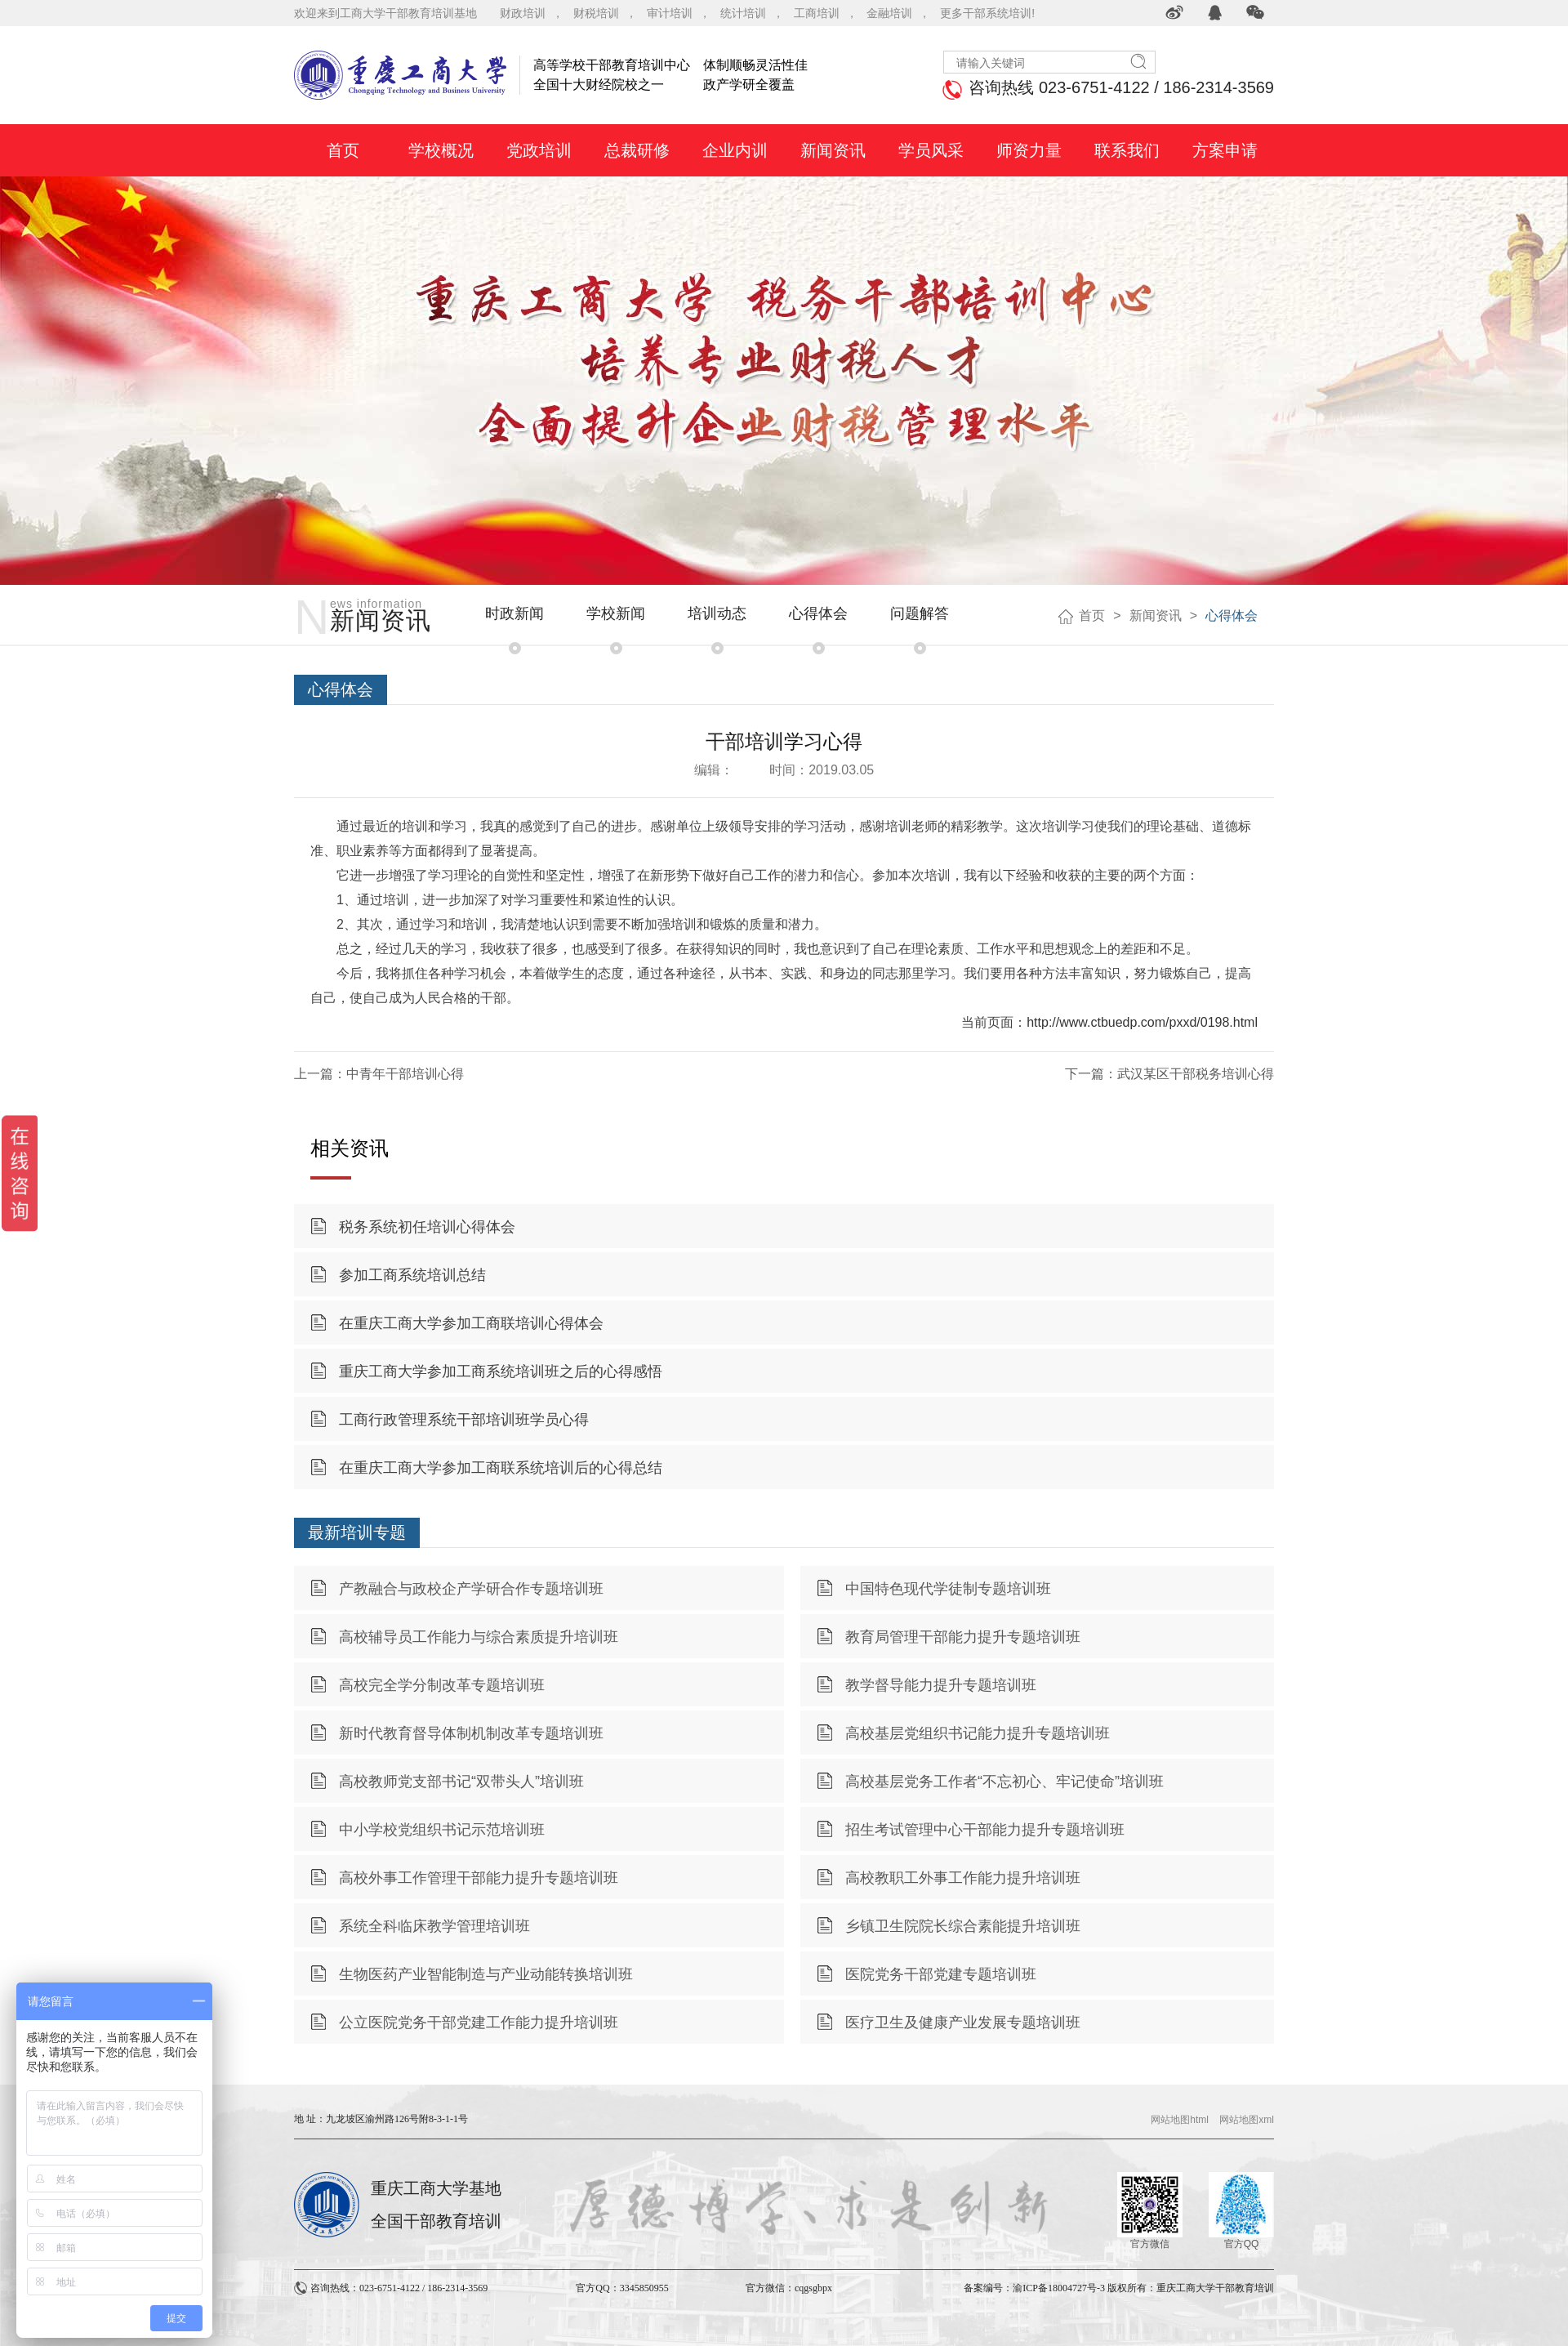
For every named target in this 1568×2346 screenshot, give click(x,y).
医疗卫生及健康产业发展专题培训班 (962, 2022)
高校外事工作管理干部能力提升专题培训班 (478, 1878)
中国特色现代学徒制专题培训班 (948, 1589)
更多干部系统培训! (987, 13)
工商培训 (817, 13)
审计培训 (670, 13)
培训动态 (717, 613)
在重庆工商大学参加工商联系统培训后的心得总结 (500, 1468)
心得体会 (818, 613)
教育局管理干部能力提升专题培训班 (962, 1637)
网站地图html (1180, 2119)
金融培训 (889, 13)
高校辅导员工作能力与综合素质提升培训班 (478, 1637)
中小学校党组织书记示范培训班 (442, 1830)
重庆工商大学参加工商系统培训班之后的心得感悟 (500, 1371)
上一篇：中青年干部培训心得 (379, 1074)
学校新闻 (615, 613)
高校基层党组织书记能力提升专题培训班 (977, 1733)
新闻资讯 (1155, 615)
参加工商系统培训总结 (412, 1275)
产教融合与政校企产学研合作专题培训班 (471, 1589)
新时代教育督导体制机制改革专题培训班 (471, 1733)
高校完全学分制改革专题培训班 (442, 1685)
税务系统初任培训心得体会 (427, 1227)
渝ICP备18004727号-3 (1059, 2288)
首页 (1092, 615)
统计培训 (743, 13)
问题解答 (919, 613)
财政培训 (523, 13)
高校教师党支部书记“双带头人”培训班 (461, 1781)
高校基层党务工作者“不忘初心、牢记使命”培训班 (1004, 1781)
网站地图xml (1246, 2119)
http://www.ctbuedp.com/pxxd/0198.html (1142, 1022)
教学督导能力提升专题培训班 (940, 1685)
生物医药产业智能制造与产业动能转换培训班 (486, 1974)
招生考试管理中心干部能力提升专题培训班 (985, 1830)
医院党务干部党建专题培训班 (940, 1974)
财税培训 (596, 13)
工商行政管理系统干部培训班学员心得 (464, 1420)
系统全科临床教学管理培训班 (434, 1926)
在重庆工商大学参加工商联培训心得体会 (471, 1323)
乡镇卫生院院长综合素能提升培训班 (962, 1926)
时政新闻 (514, 613)
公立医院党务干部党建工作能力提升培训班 (478, 2022)
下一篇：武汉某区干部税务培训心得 (1169, 1074)
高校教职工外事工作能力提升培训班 (962, 1878)
